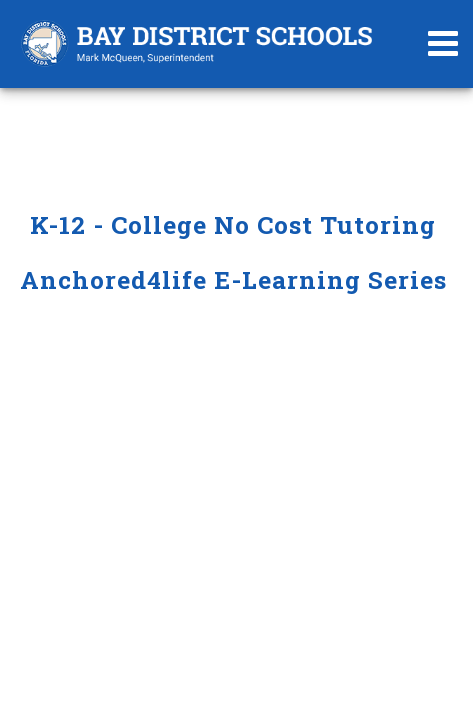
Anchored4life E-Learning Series (237, 279)
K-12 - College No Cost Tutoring (236, 224)
